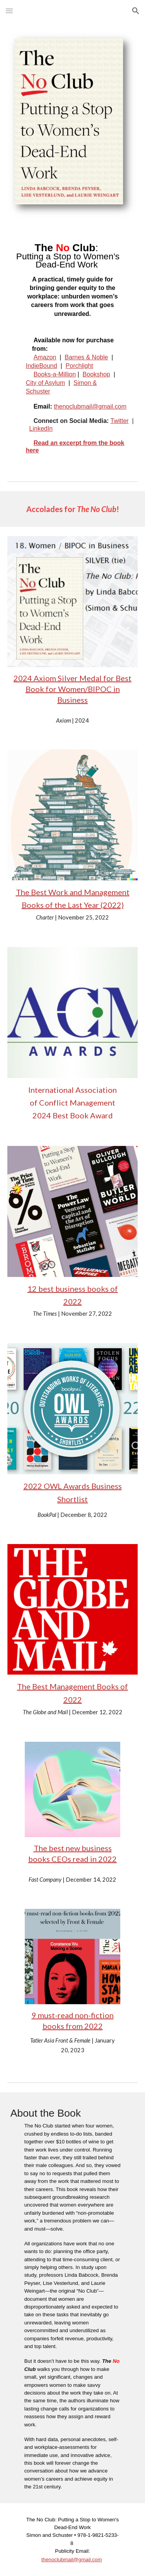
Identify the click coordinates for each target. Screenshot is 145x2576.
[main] (72, 284)
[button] (9, 10)
